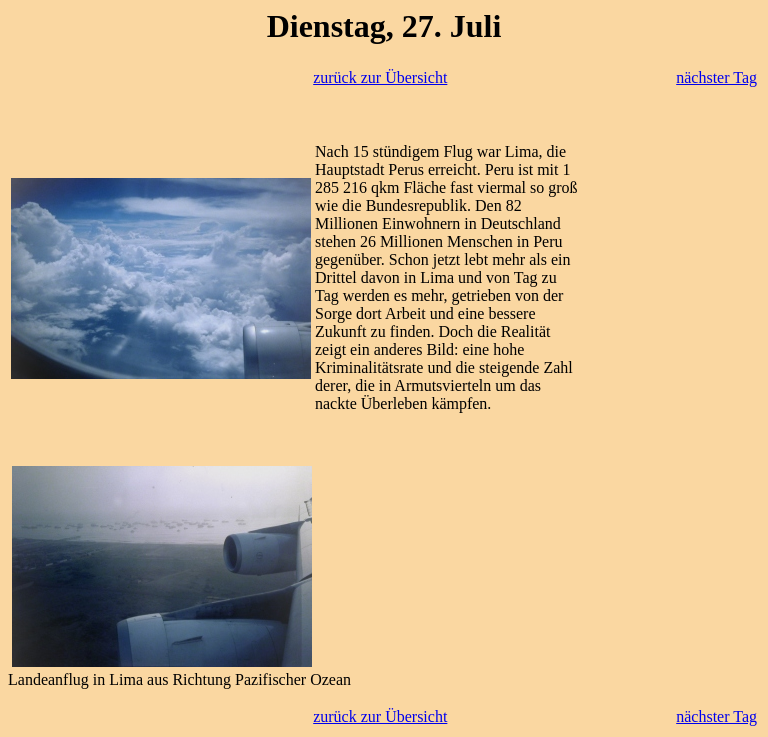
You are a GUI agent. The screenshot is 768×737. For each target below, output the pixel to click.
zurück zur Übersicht (380, 77)
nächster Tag (716, 77)
